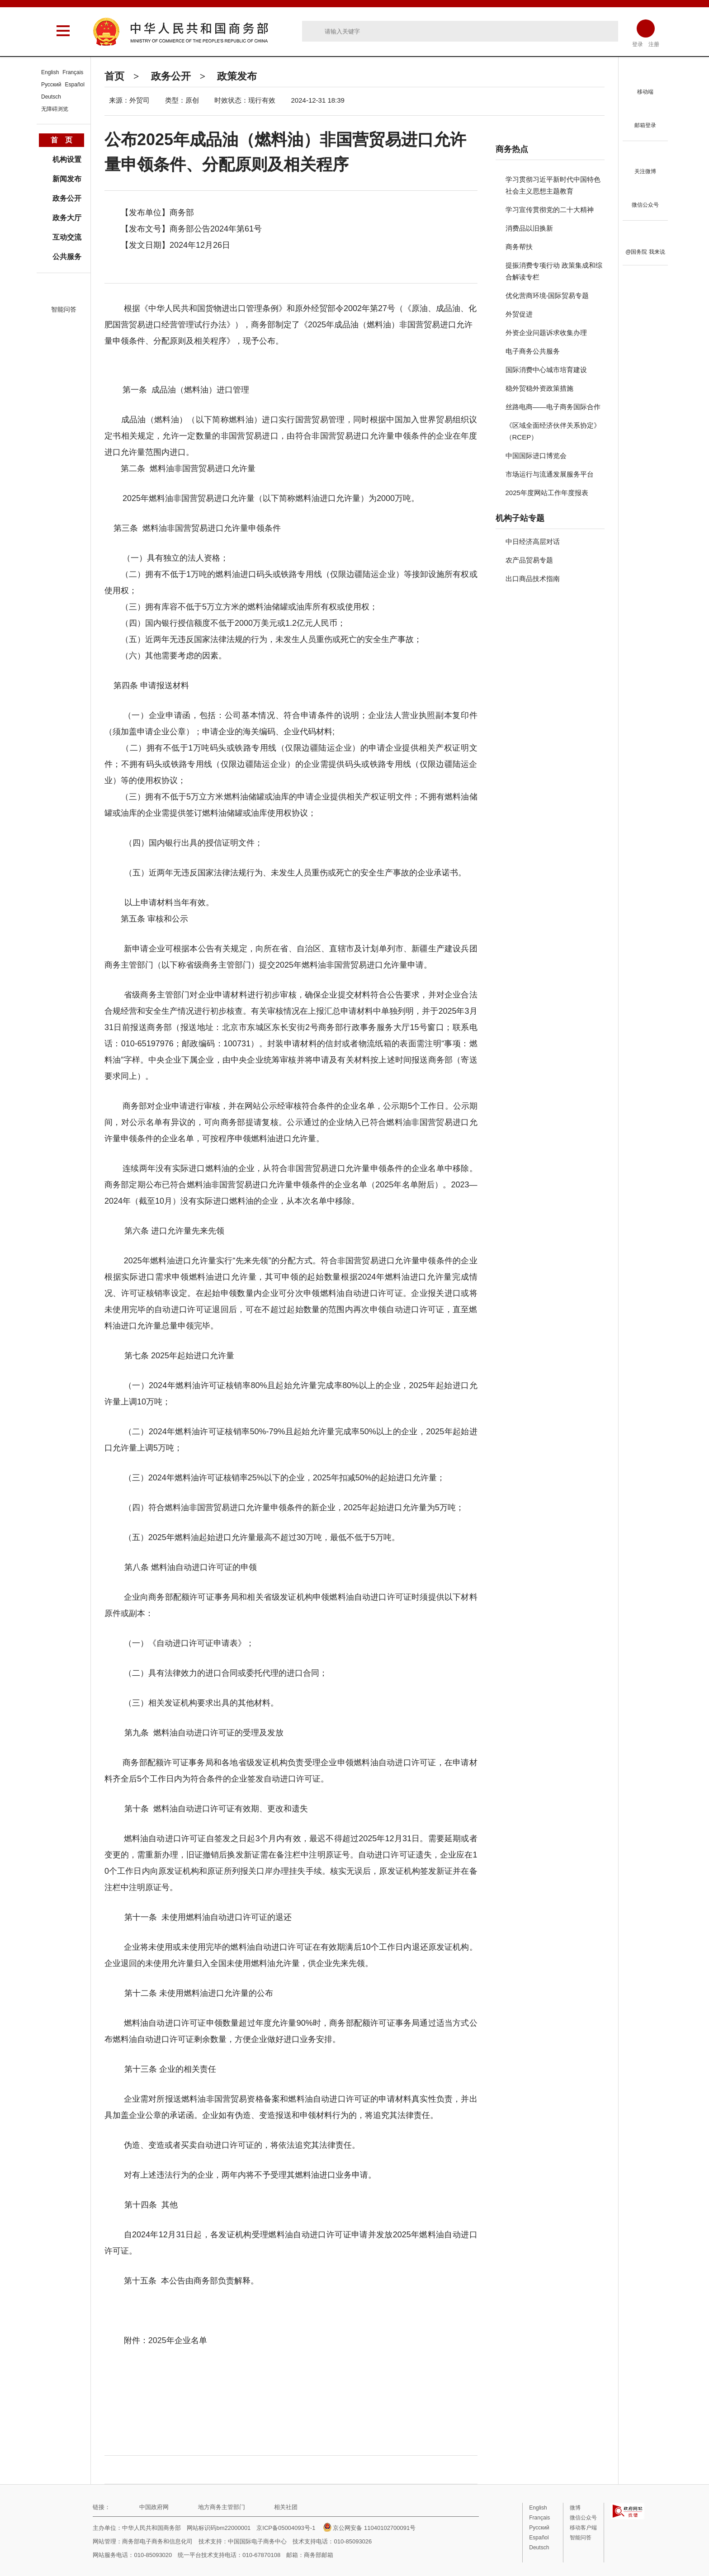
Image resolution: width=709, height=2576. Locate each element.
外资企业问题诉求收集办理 (546, 332)
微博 (575, 2508)
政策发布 (237, 76)
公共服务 (66, 256)
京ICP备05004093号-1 (285, 2527)
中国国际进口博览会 (536, 455)
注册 (653, 44)
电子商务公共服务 (533, 351)
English (50, 72)
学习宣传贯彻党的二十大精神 (550, 209)
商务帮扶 (519, 247)
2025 (177, 2340)
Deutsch (51, 97)
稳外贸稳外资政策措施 (539, 388)
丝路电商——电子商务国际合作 (553, 407)
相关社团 (286, 2507)
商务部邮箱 (318, 2555)
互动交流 (66, 237)
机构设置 (66, 159)
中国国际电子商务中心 (257, 2541)
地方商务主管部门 (221, 2507)
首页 (114, 76)
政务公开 (171, 76)
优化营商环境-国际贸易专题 (547, 295)
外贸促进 (519, 314)
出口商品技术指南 (533, 578)
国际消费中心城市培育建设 (546, 369)
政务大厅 (66, 218)
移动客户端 (583, 2527)
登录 (637, 44)
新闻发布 (66, 179)
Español (75, 84)
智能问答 (63, 309)
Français (72, 72)
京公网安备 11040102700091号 (369, 2527)
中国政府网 (154, 2507)
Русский (51, 84)
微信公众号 (583, 2518)
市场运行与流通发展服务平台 (550, 474)
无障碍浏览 (54, 109)
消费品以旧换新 (529, 228)
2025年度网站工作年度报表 (547, 492)
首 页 (61, 140)
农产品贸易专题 (529, 560)
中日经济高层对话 (533, 541)
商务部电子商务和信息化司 (157, 2541)
